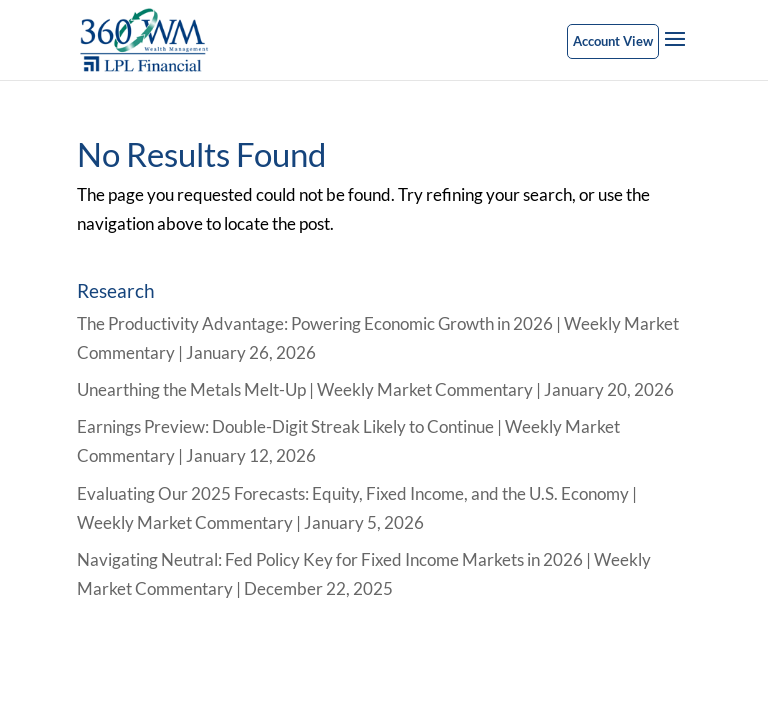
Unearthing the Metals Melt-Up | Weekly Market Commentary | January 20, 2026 (375, 389)
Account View (613, 41)
